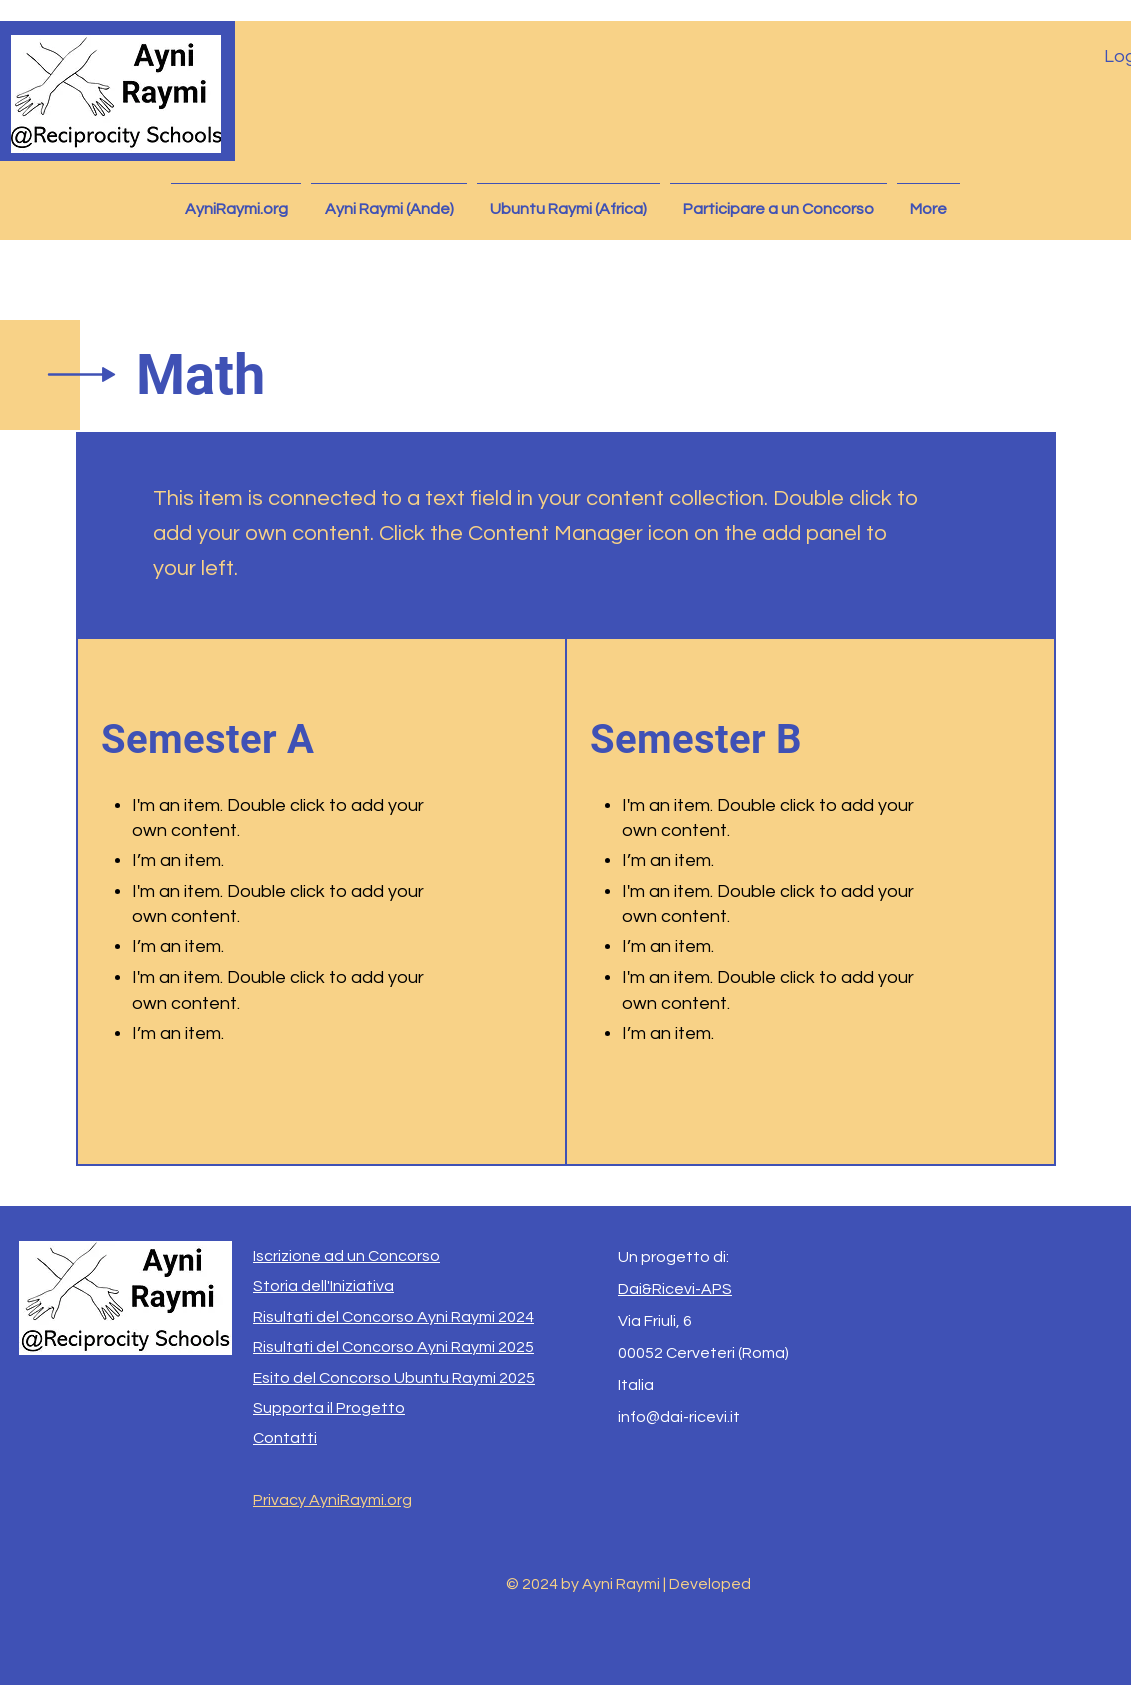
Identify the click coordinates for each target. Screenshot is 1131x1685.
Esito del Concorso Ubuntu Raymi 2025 (394, 1378)
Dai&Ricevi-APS (675, 1289)
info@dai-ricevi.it (679, 1417)
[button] (389, 200)
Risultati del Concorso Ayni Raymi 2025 (393, 1347)
